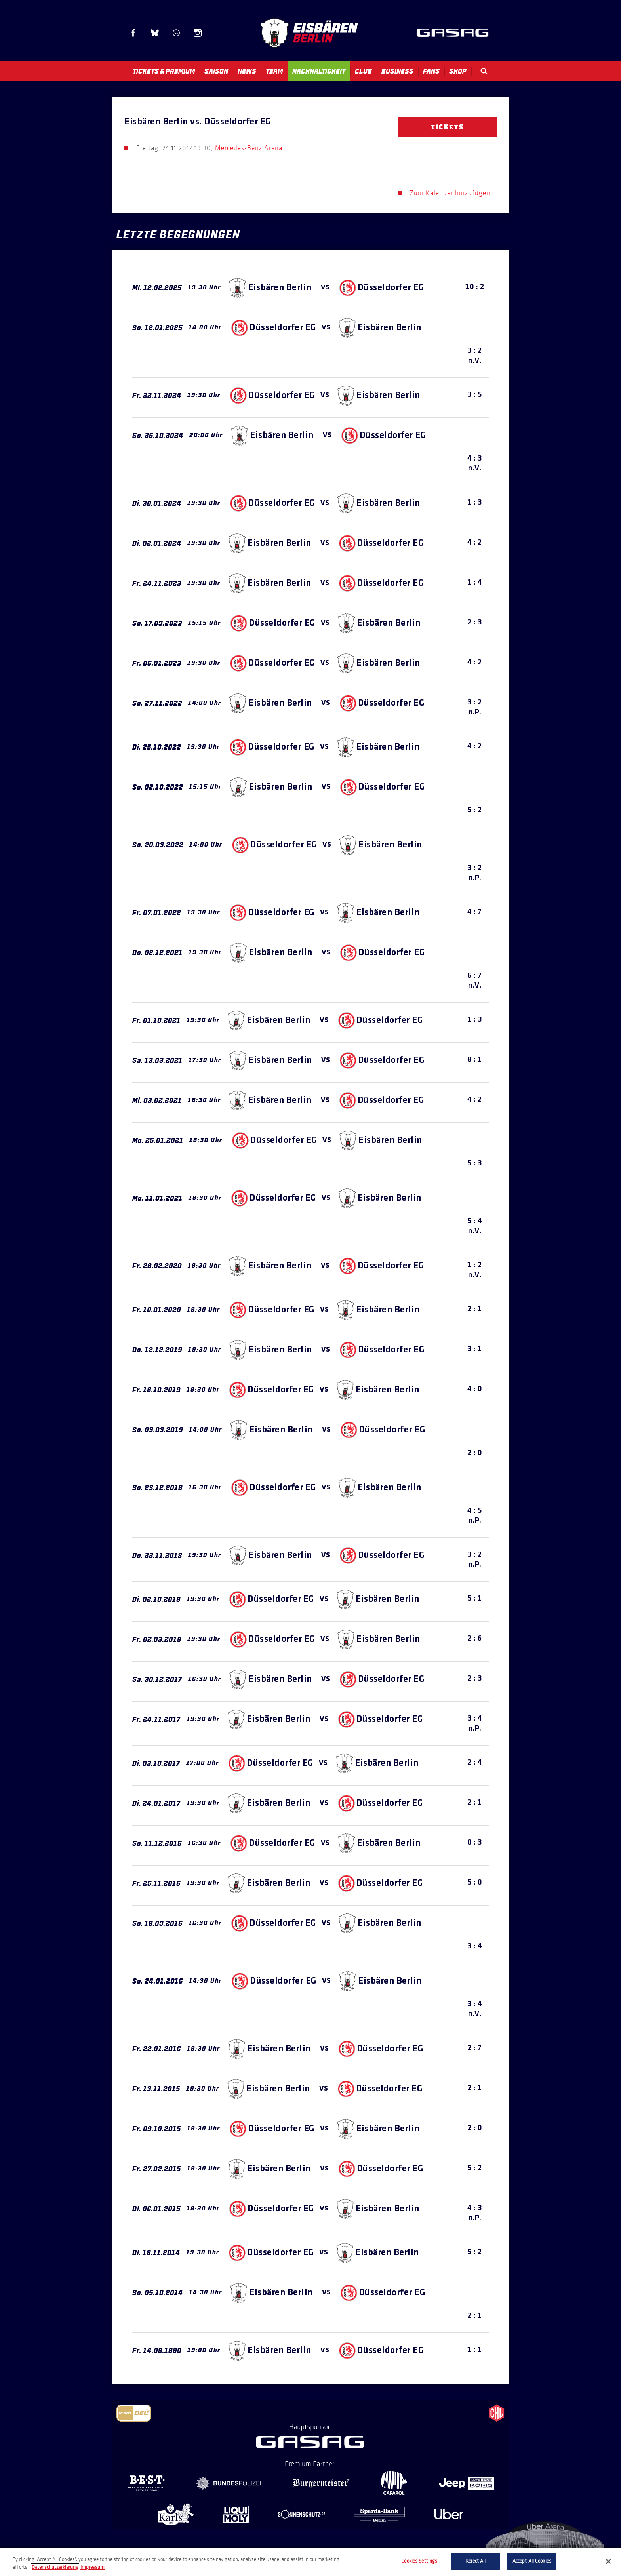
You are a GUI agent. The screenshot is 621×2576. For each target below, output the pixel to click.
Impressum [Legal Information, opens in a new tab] (92, 2567)
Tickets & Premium (164, 71)
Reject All (475, 2561)
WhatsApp (176, 33)
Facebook (133, 33)
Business (397, 71)
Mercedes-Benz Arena (248, 148)
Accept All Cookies (531, 2561)
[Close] (608, 2561)
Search (483, 71)
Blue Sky (155, 33)
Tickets (447, 127)
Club (363, 71)
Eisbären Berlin (309, 32)
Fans (431, 71)
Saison (216, 71)
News (247, 71)
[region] (310, 2562)
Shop (458, 71)
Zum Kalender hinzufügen (450, 193)
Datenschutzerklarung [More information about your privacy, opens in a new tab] (55, 2567)
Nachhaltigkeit (318, 71)
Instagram (198, 33)
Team (274, 71)
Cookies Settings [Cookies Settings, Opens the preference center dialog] (419, 2561)
